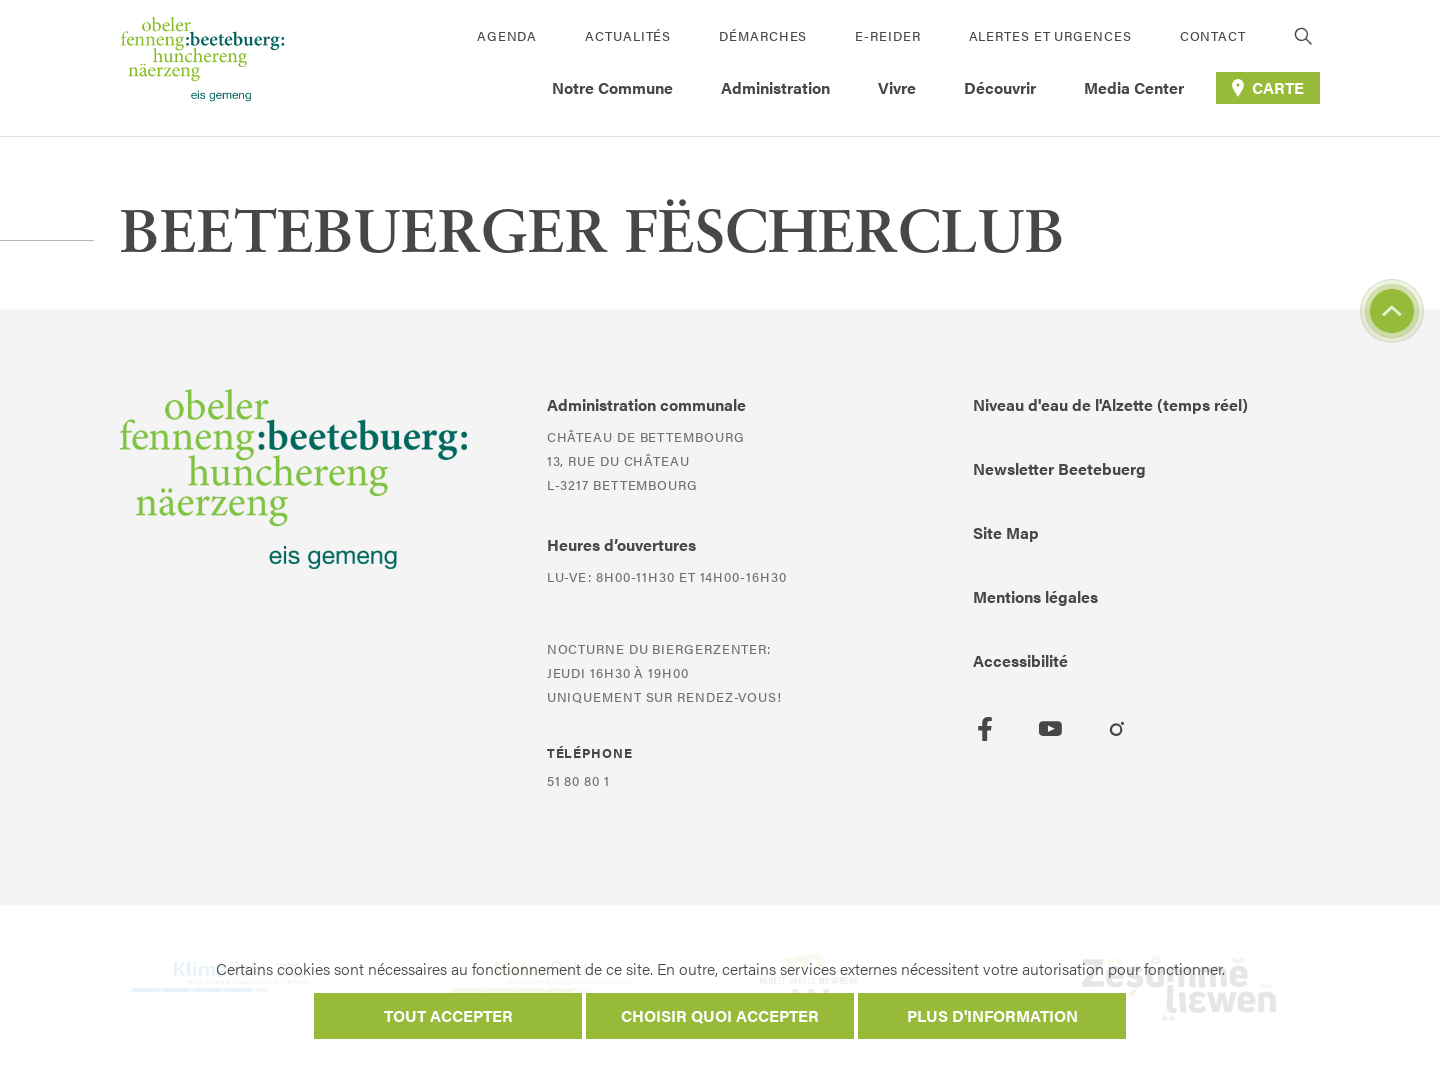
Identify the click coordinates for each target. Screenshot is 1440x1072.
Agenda (507, 35)
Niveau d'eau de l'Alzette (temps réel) (1110, 404)
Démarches (763, 35)
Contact (1213, 35)
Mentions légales (1035, 596)
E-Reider (887, 35)
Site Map (1006, 532)
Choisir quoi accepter (720, 1015)
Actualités (628, 35)
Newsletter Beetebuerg (1059, 468)
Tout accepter (448, 1015)
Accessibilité (1020, 660)
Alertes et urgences (1050, 35)
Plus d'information (992, 1015)
